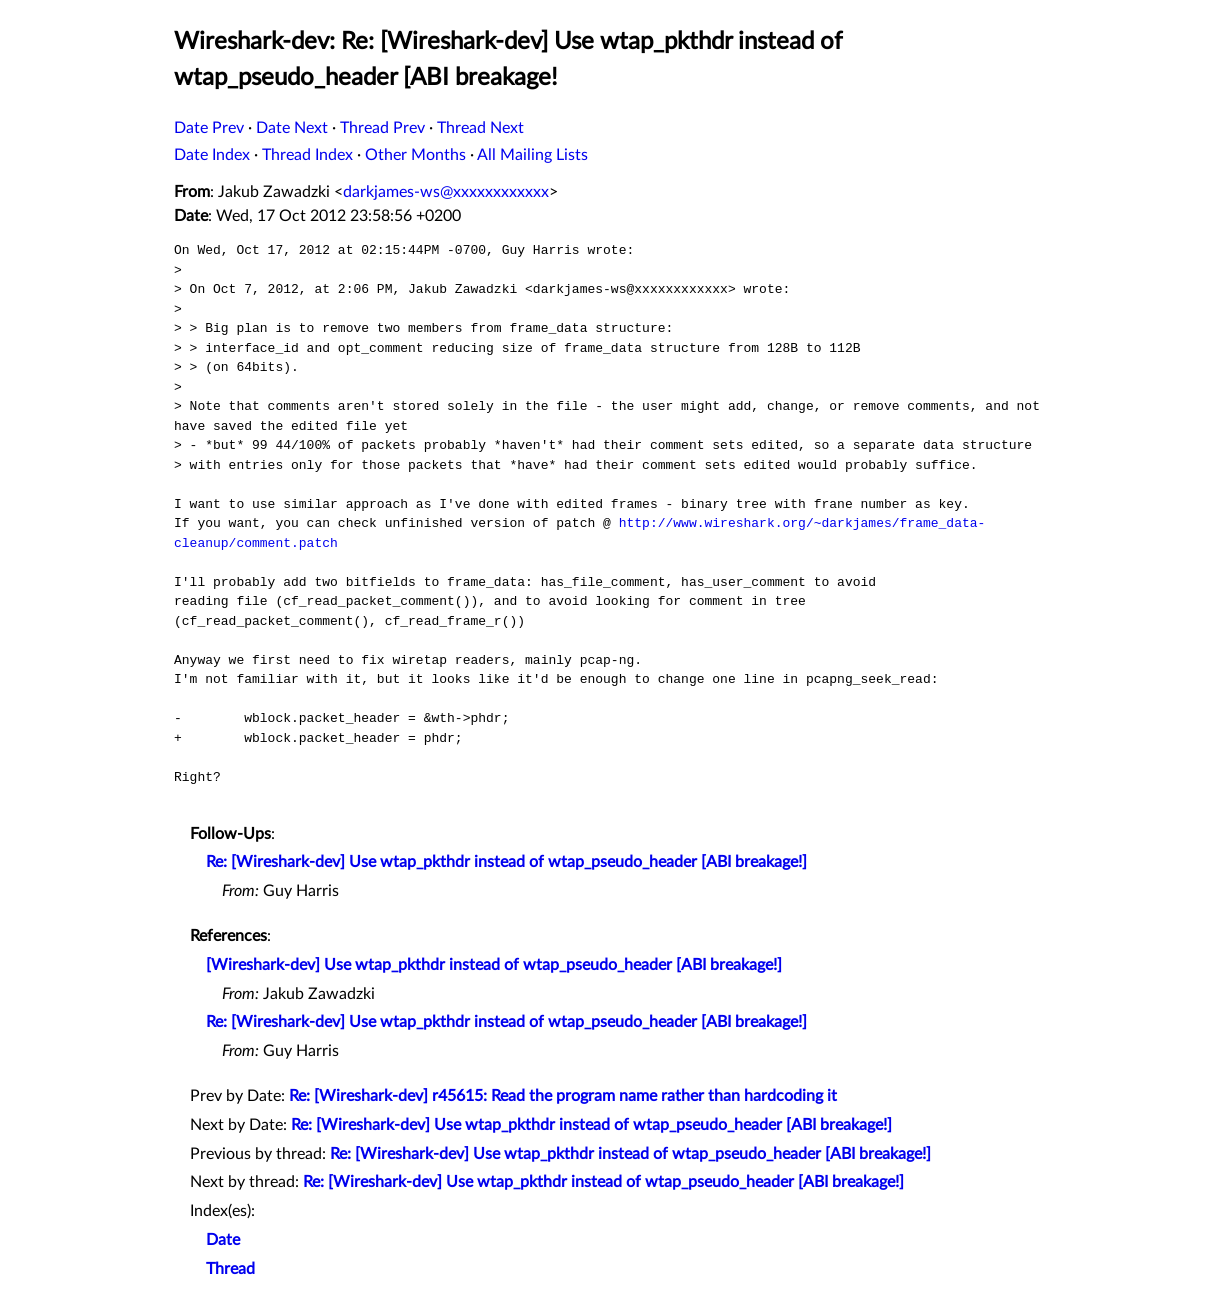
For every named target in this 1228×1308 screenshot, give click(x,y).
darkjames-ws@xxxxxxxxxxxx (446, 192)
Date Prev (209, 128)
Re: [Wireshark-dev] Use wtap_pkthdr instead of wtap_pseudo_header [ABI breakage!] (506, 862)
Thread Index (307, 155)
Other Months (415, 155)
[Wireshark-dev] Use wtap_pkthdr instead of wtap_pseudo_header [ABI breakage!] (494, 965)
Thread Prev (382, 128)
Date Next (292, 128)
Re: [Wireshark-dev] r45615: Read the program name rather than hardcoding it (563, 1096)
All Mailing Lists (532, 155)
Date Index (212, 155)
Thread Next (480, 128)
